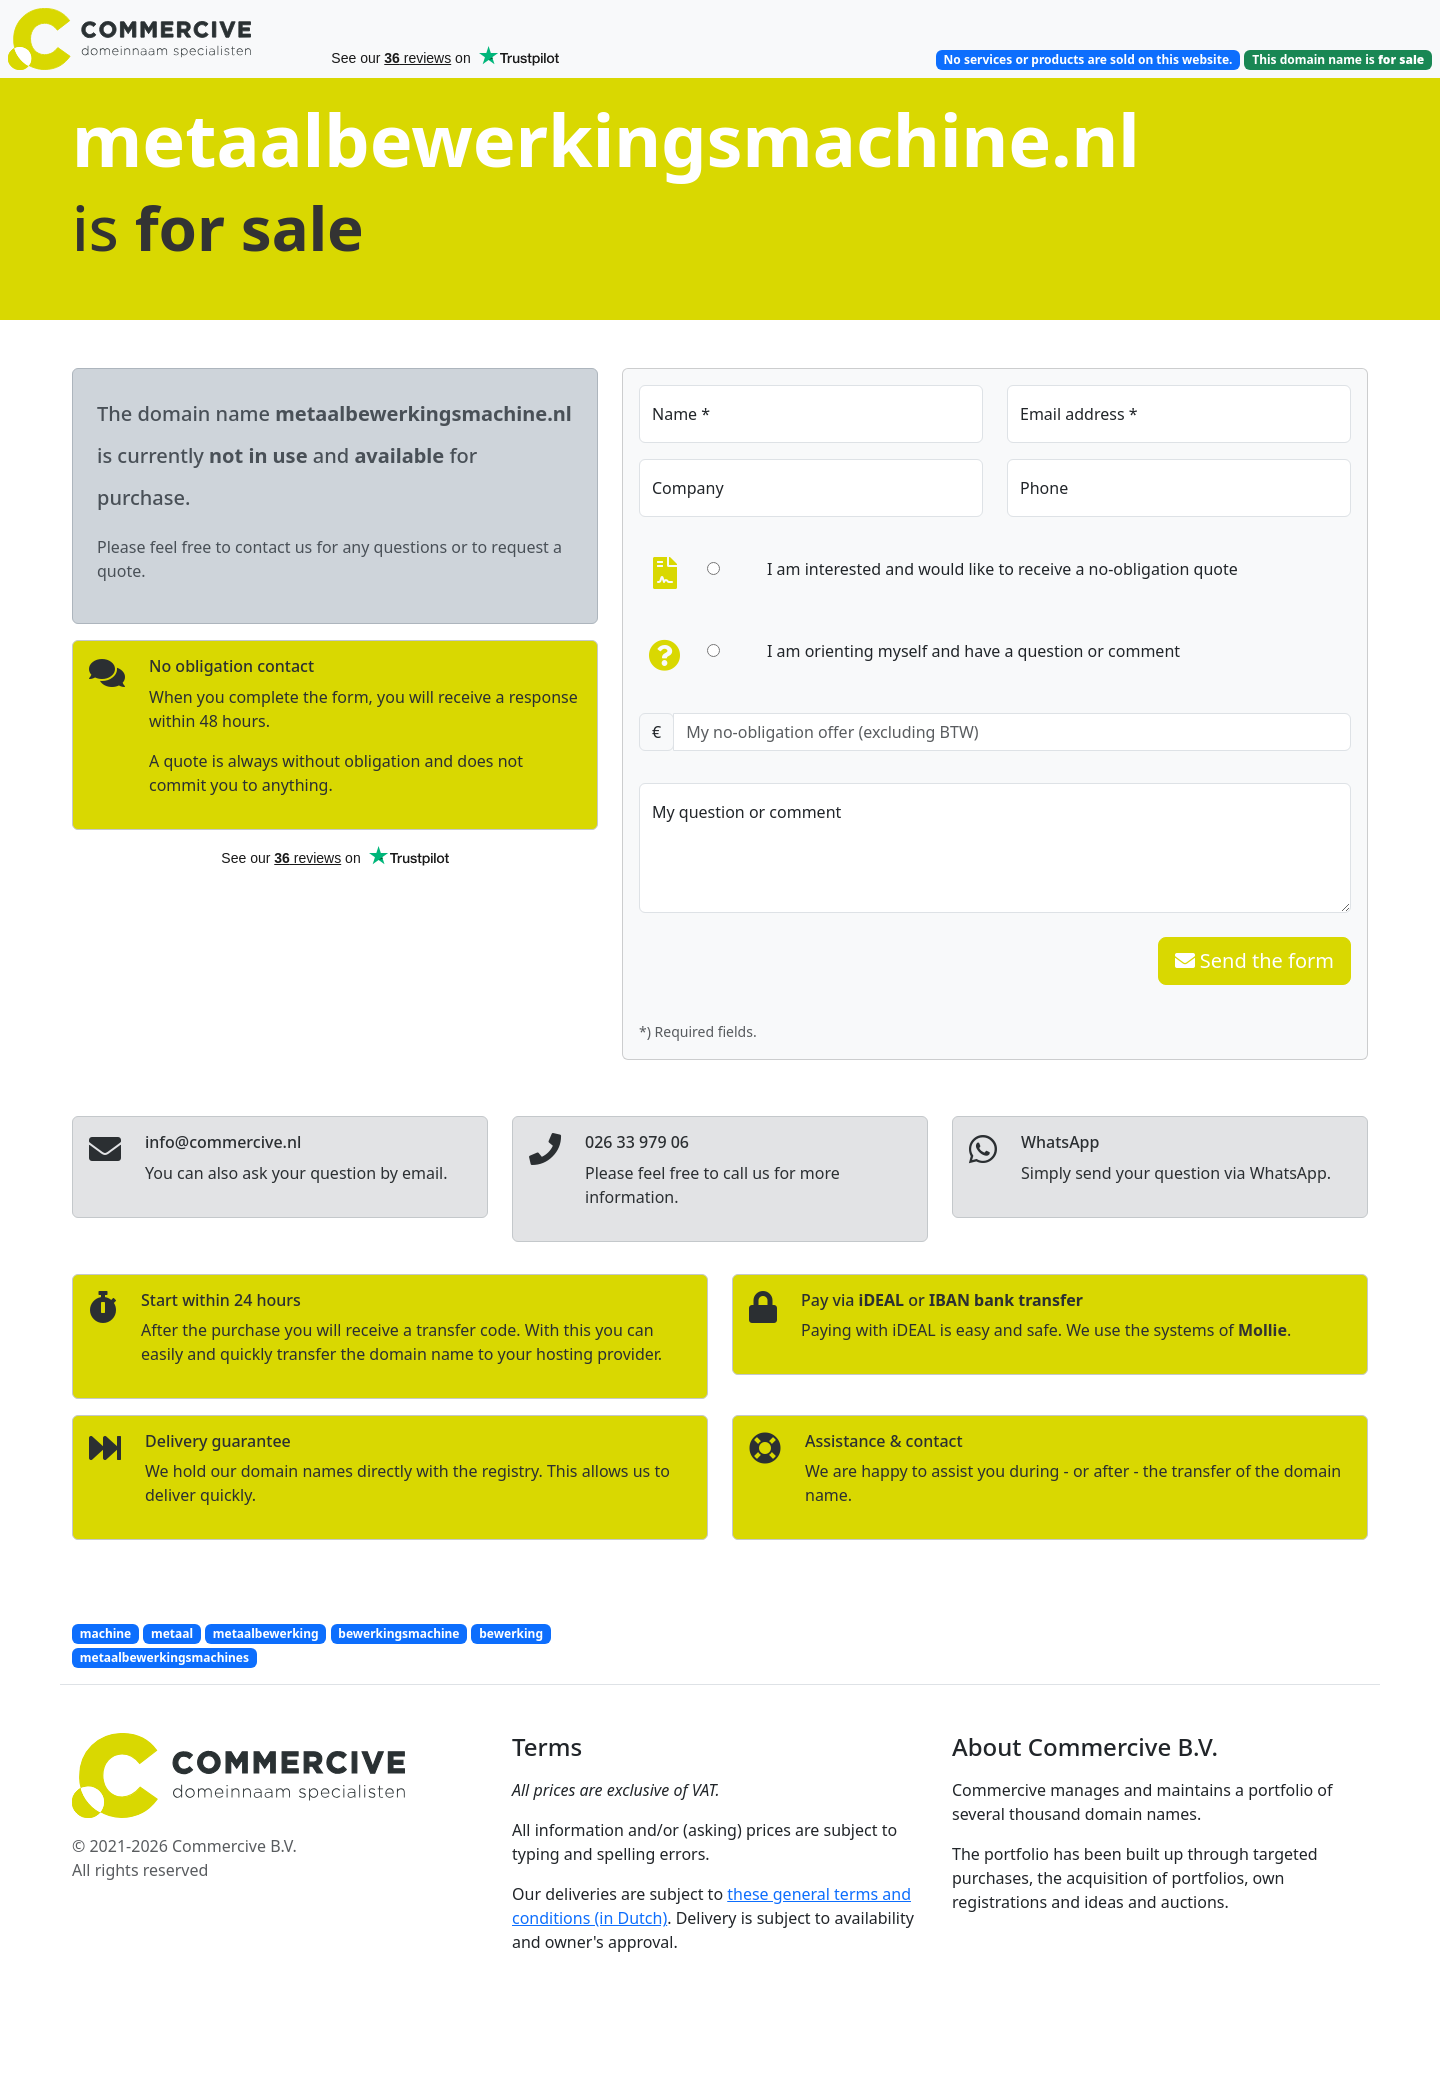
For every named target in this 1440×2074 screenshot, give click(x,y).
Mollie (1262, 1330)
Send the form (1254, 960)
